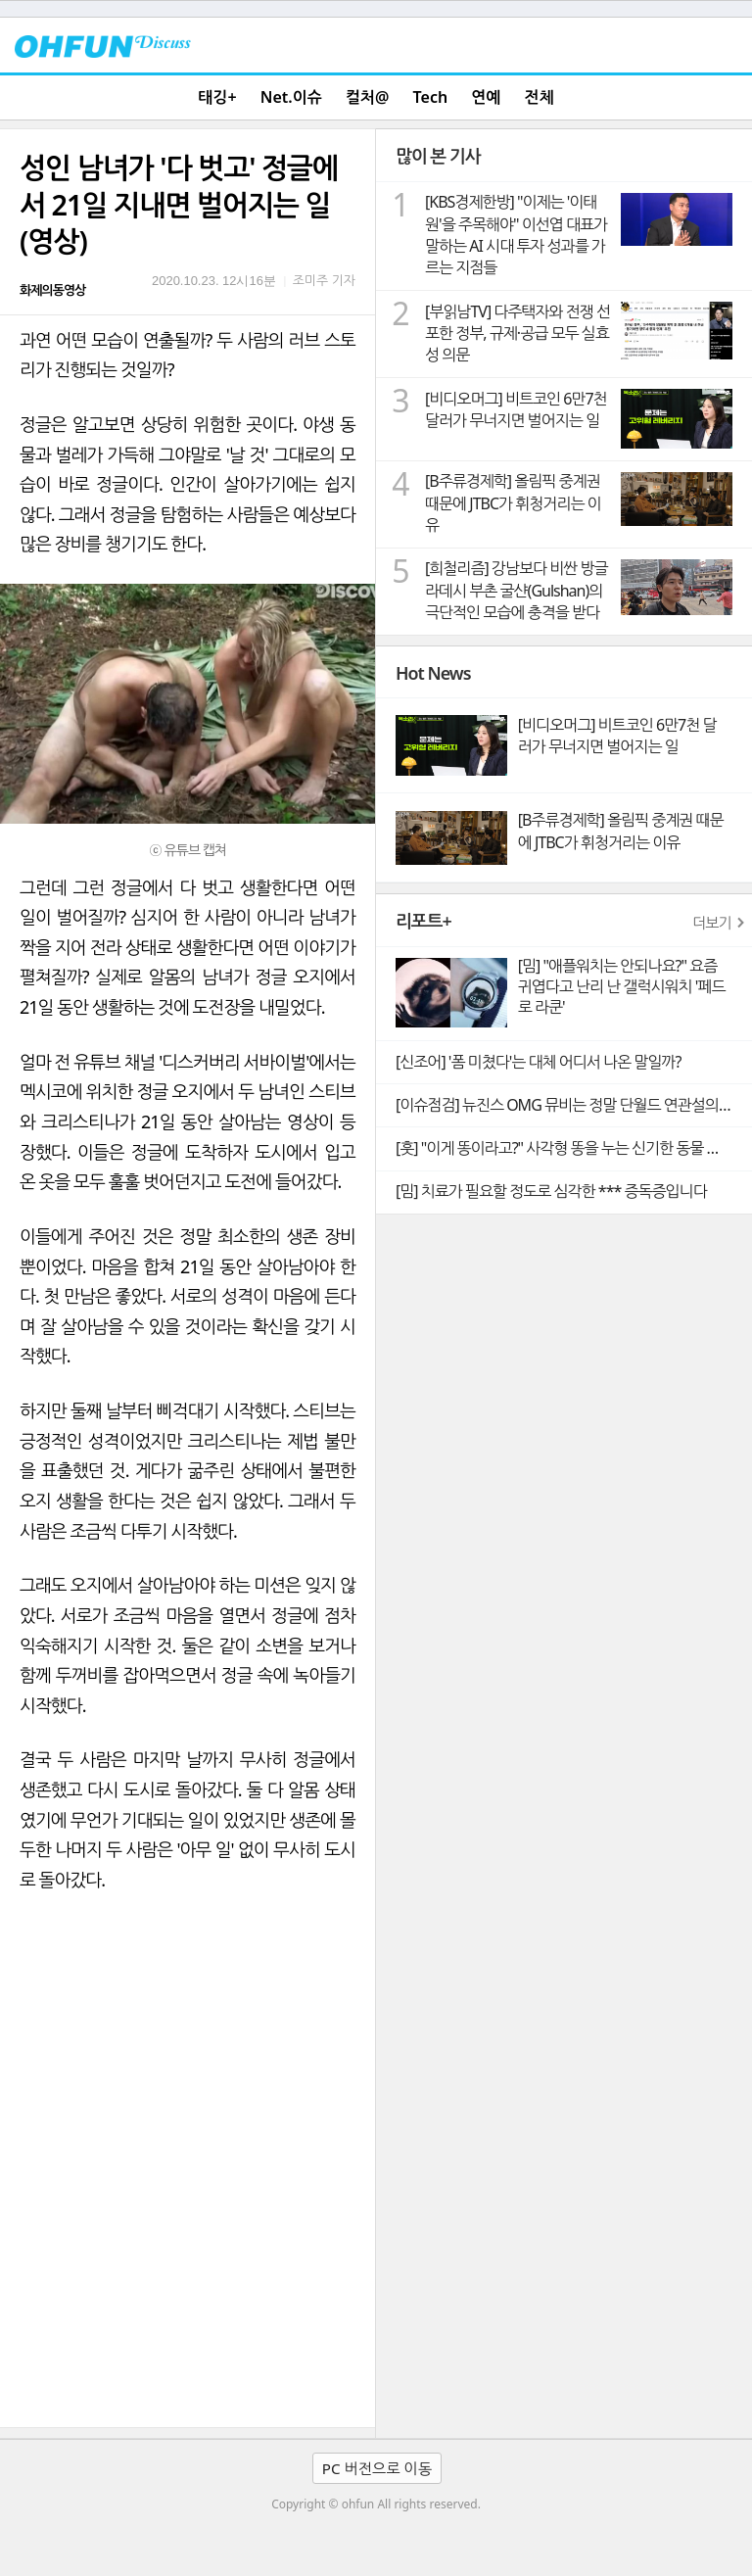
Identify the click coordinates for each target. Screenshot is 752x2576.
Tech (430, 97)
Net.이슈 (291, 97)
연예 (485, 97)
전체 (539, 97)
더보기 (711, 922)
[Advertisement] (187, 2280)
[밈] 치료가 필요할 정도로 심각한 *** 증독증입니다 (551, 1191)
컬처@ (367, 97)
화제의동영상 (52, 290)
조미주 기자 (324, 280)
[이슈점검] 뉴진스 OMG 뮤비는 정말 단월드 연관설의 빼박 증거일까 (574, 1105)
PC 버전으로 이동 (377, 2468)
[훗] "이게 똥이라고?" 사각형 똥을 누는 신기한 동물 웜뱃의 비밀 (574, 1148)
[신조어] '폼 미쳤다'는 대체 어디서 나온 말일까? (538, 1062)
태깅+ (217, 97)
